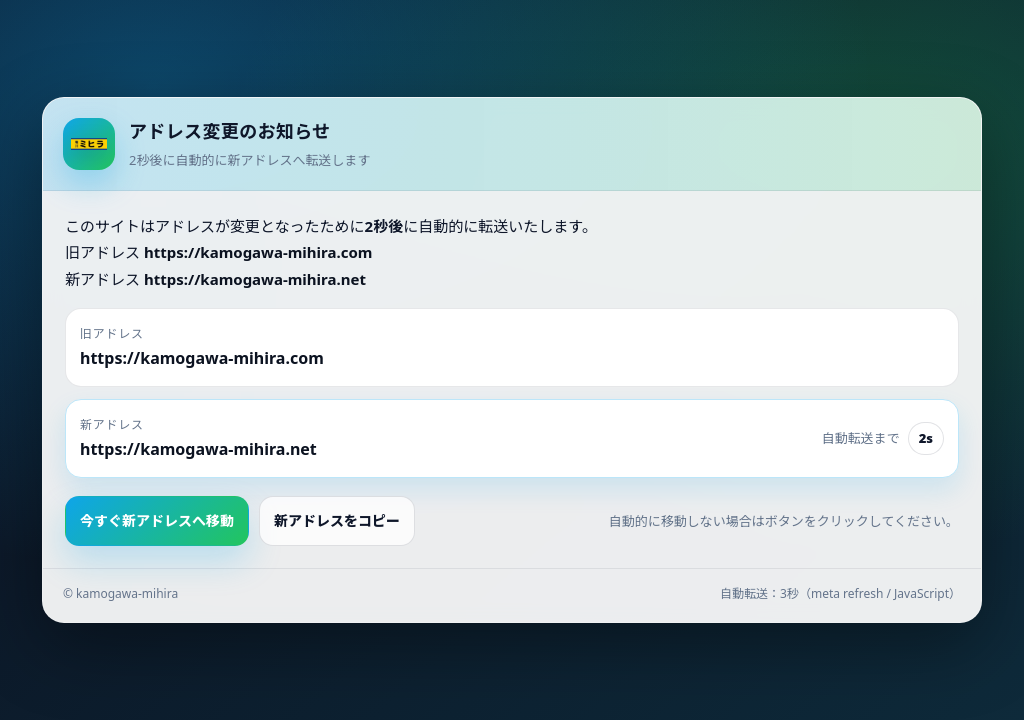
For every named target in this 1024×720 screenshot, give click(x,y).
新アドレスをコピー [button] (337, 520)
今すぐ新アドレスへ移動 (157, 520)
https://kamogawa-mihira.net (255, 279)
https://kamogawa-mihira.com (258, 252)
